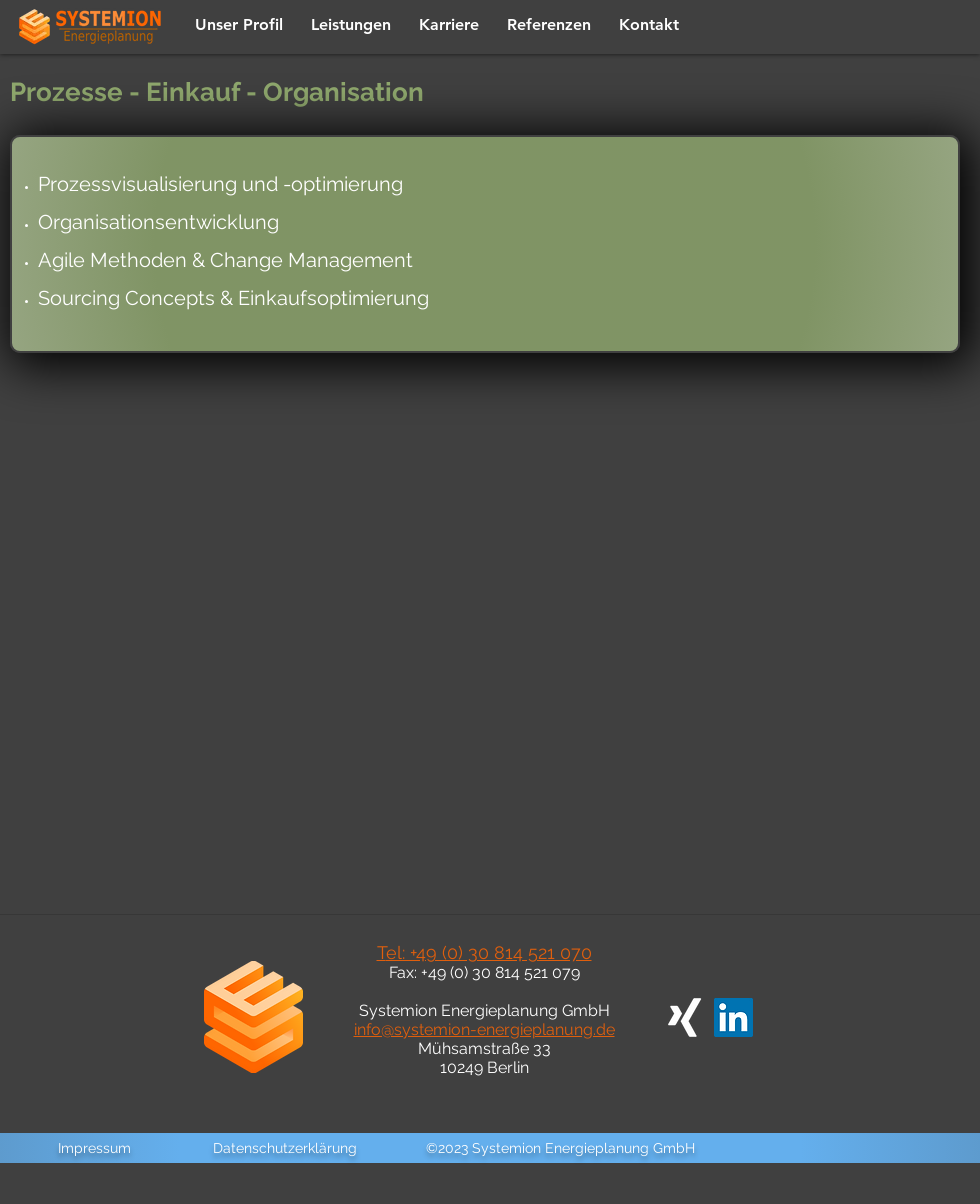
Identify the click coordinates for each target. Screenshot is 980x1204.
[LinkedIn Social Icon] (733, 1017)
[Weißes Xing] (684, 1017)
